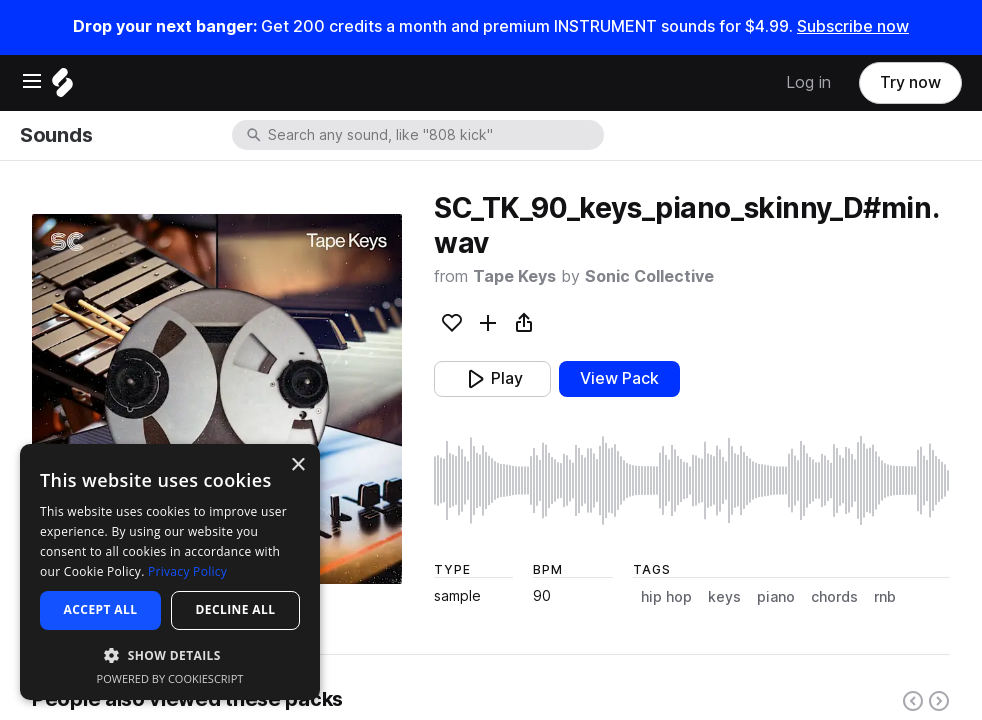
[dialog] (170, 572)
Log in (808, 82)
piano (776, 597)
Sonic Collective (649, 276)
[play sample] (692, 480)
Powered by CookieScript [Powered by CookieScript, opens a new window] (170, 678)
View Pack (619, 378)
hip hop (666, 597)
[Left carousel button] (913, 701)
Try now (910, 82)
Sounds (56, 135)
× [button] (297, 465)
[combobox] (434, 135)
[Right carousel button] (939, 701)
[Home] (62, 87)
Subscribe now (853, 26)
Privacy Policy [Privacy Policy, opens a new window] (187, 571)
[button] (170, 654)
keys (724, 597)
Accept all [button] (101, 609)
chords (834, 597)
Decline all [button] (236, 609)
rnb (885, 597)
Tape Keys (514, 276)
